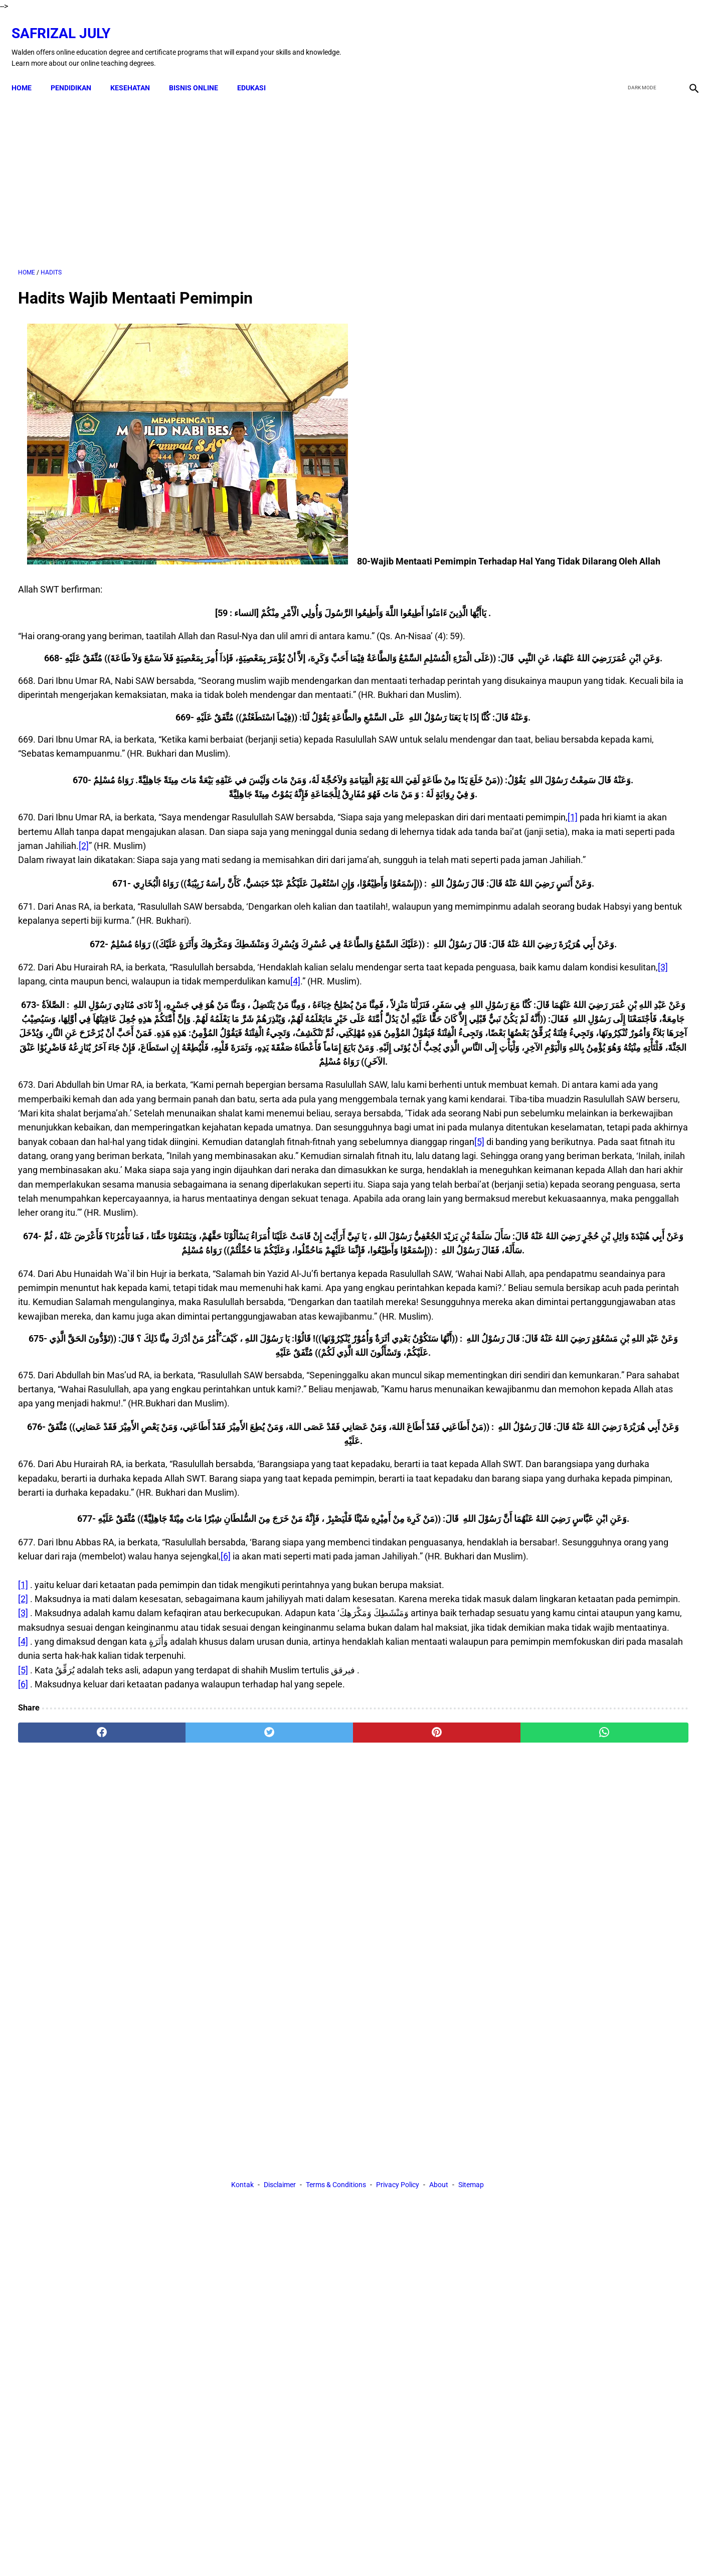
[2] (57, 907)
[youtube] (662, 37)
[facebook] (615, 37)
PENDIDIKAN (77, 71)
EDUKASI (258, 71)
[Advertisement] (246, 170)
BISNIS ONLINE (200, 71)
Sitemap (471, 2156)
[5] (448, 1317)
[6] (429, 1845)
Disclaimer (280, 2156)
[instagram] (686, 37)
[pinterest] (304, 2064)
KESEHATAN (136, 71)
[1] (120, 879)
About (438, 2156)
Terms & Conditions (336, 2156)
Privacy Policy (397, 2156)
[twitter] (639, 37)
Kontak (242, 2156)
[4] (46, 1099)
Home (28, 71)
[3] (205, 1085)
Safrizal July (67, 23)
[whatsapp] (418, 2064)
